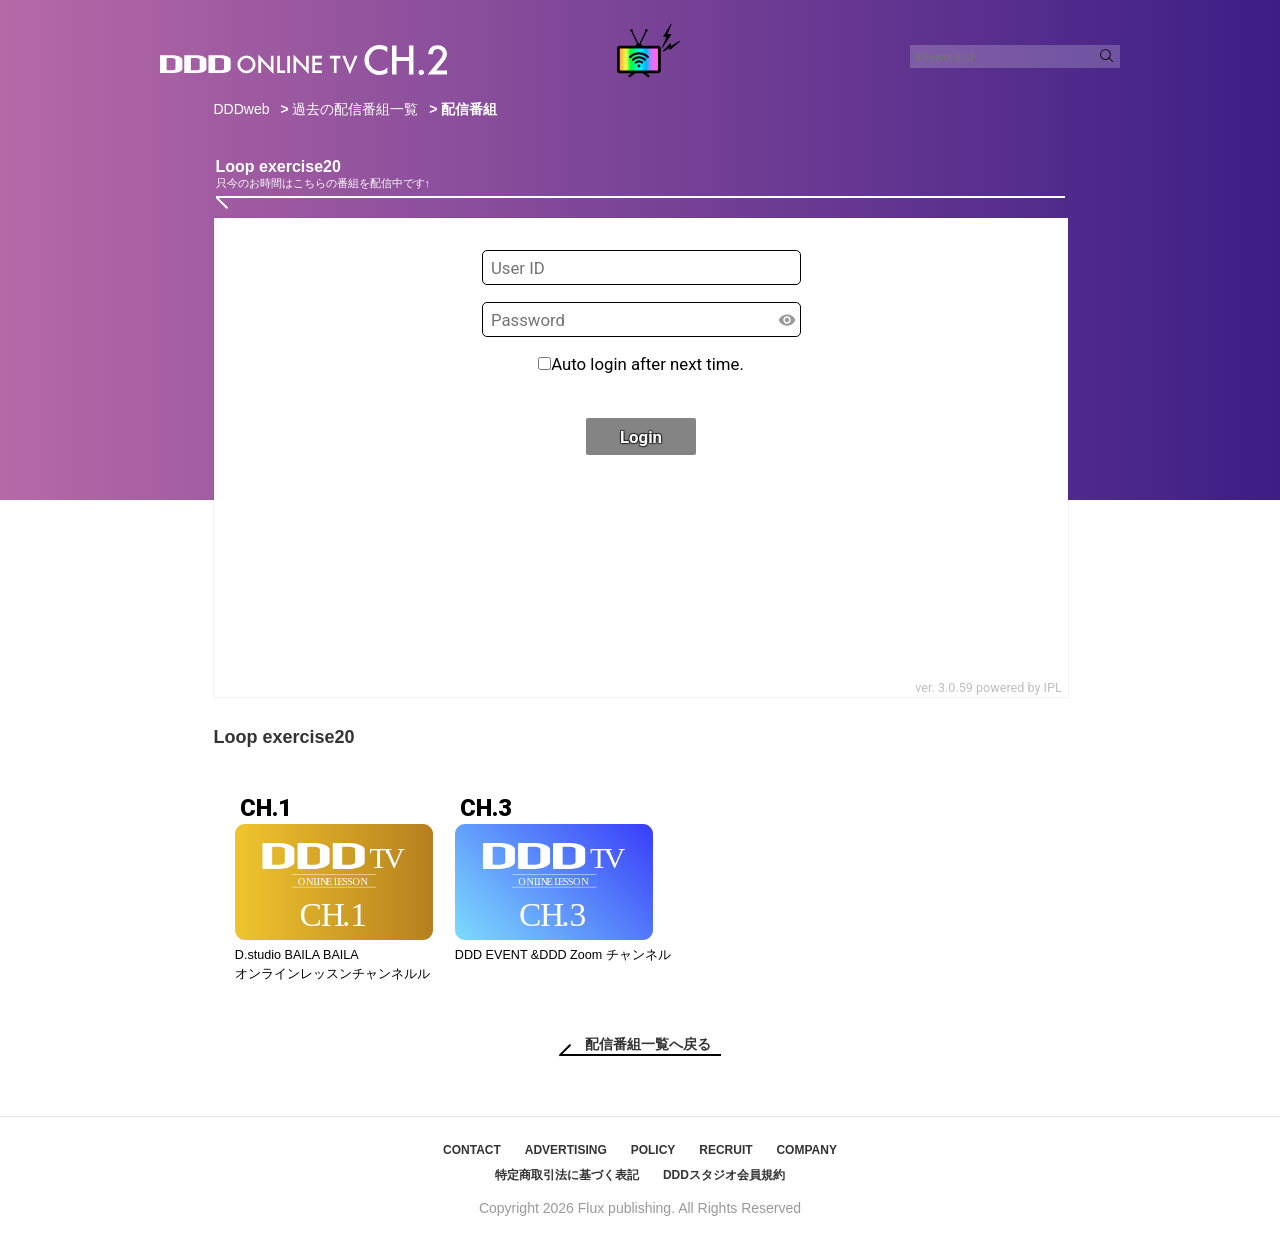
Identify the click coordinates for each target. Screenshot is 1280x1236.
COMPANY (806, 1150)
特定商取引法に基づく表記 (567, 1175)
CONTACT (472, 1150)
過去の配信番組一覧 (355, 109)
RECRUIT (725, 1150)
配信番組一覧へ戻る (648, 1044)
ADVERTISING (566, 1150)
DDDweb (242, 109)
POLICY (653, 1150)
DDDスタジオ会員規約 (724, 1175)
